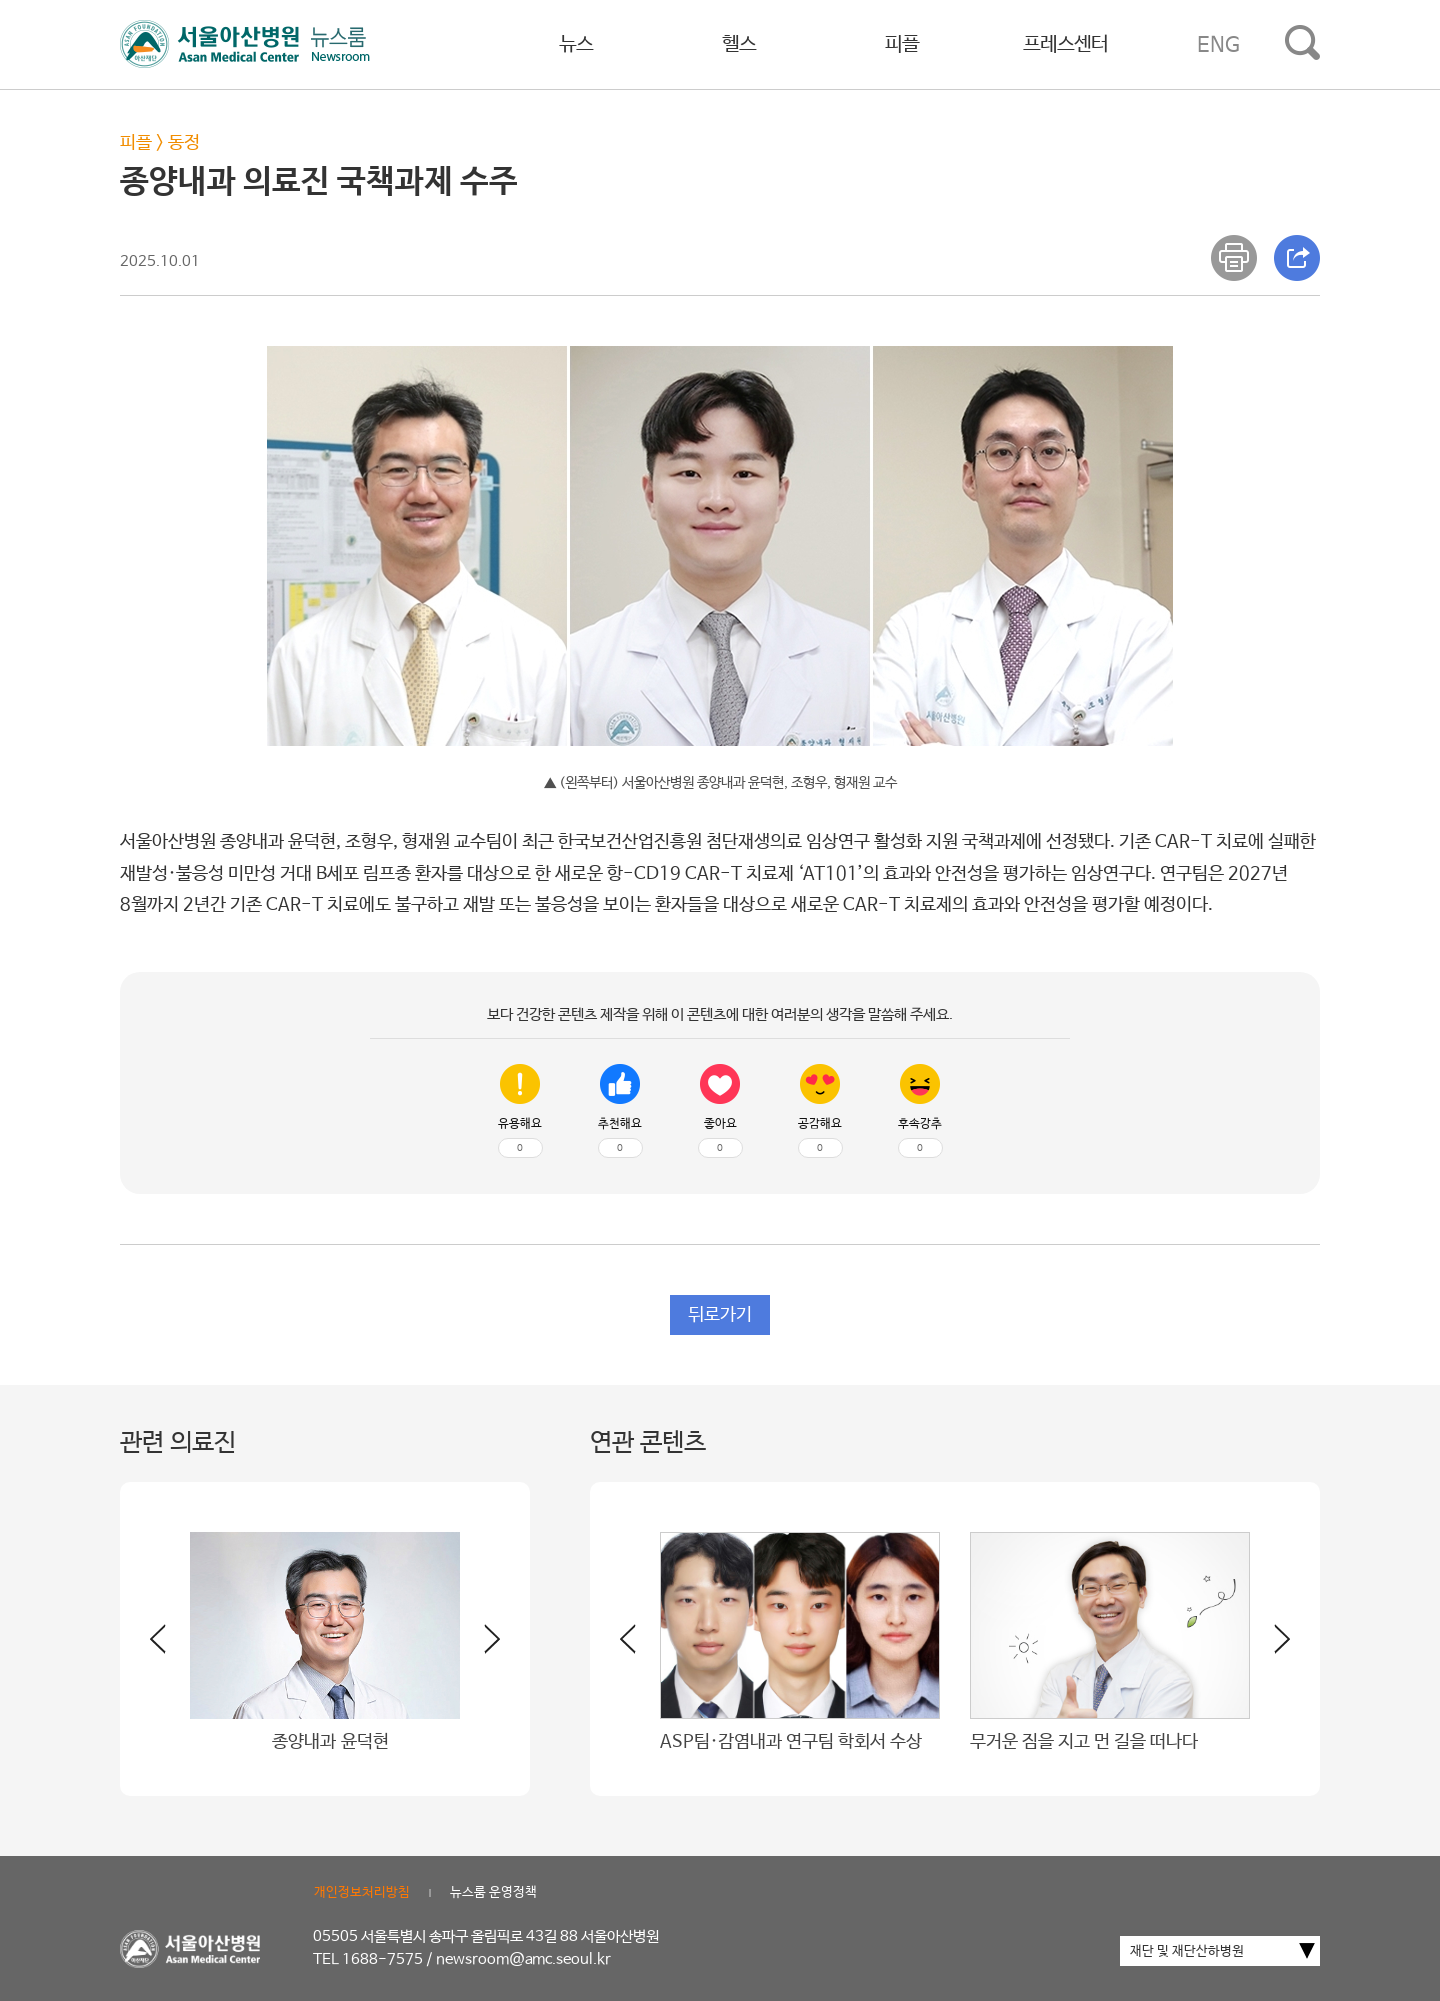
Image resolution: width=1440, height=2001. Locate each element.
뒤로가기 (720, 1315)
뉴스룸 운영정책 (493, 1892)
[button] (480, 1647)
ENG (1218, 45)
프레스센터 (1065, 44)
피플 (902, 44)
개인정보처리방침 (362, 1892)
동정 (184, 143)
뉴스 (576, 44)
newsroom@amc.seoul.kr (523, 1959)
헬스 (739, 44)
